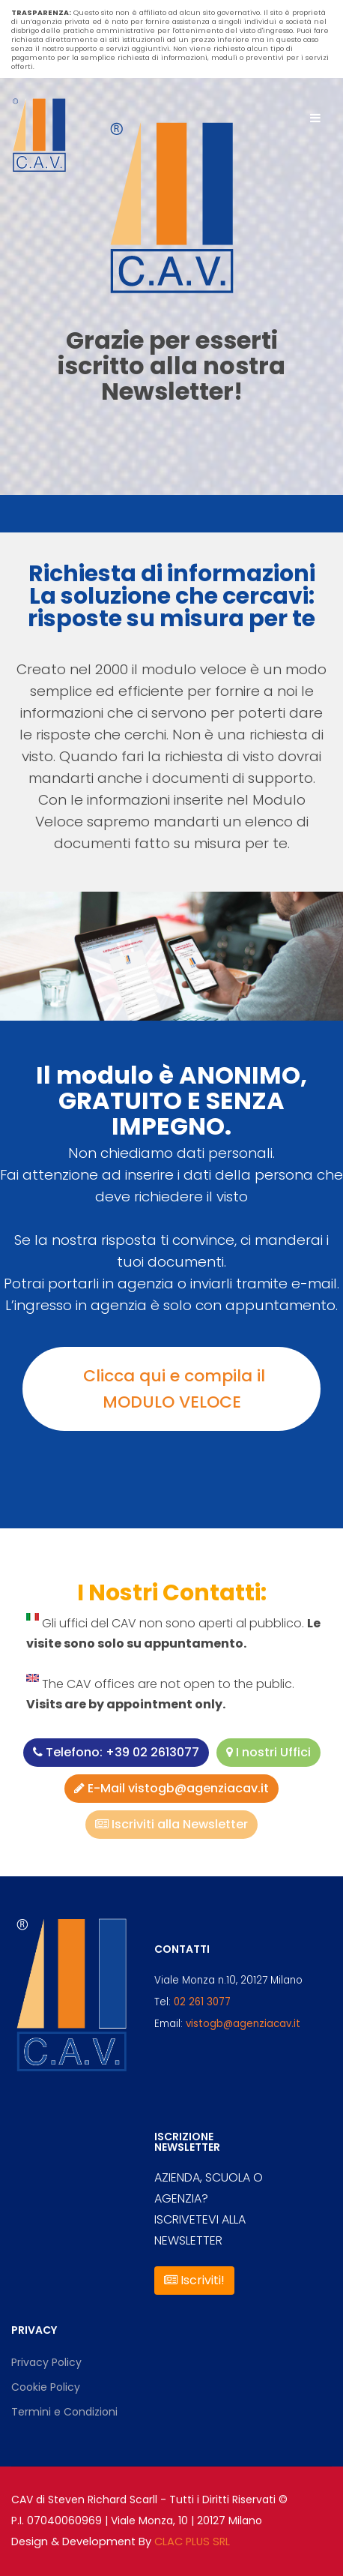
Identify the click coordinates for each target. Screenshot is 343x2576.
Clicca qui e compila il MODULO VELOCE (172, 1389)
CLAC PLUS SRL (192, 2541)
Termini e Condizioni (64, 2411)
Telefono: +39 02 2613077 (116, 1752)
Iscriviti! (194, 2280)
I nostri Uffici (268, 1752)
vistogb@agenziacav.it (243, 2024)
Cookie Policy (45, 2387)
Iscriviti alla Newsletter (171, 1824)
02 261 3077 (202, 2002)
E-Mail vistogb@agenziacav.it (171, 1788)
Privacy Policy (46, 2362)
